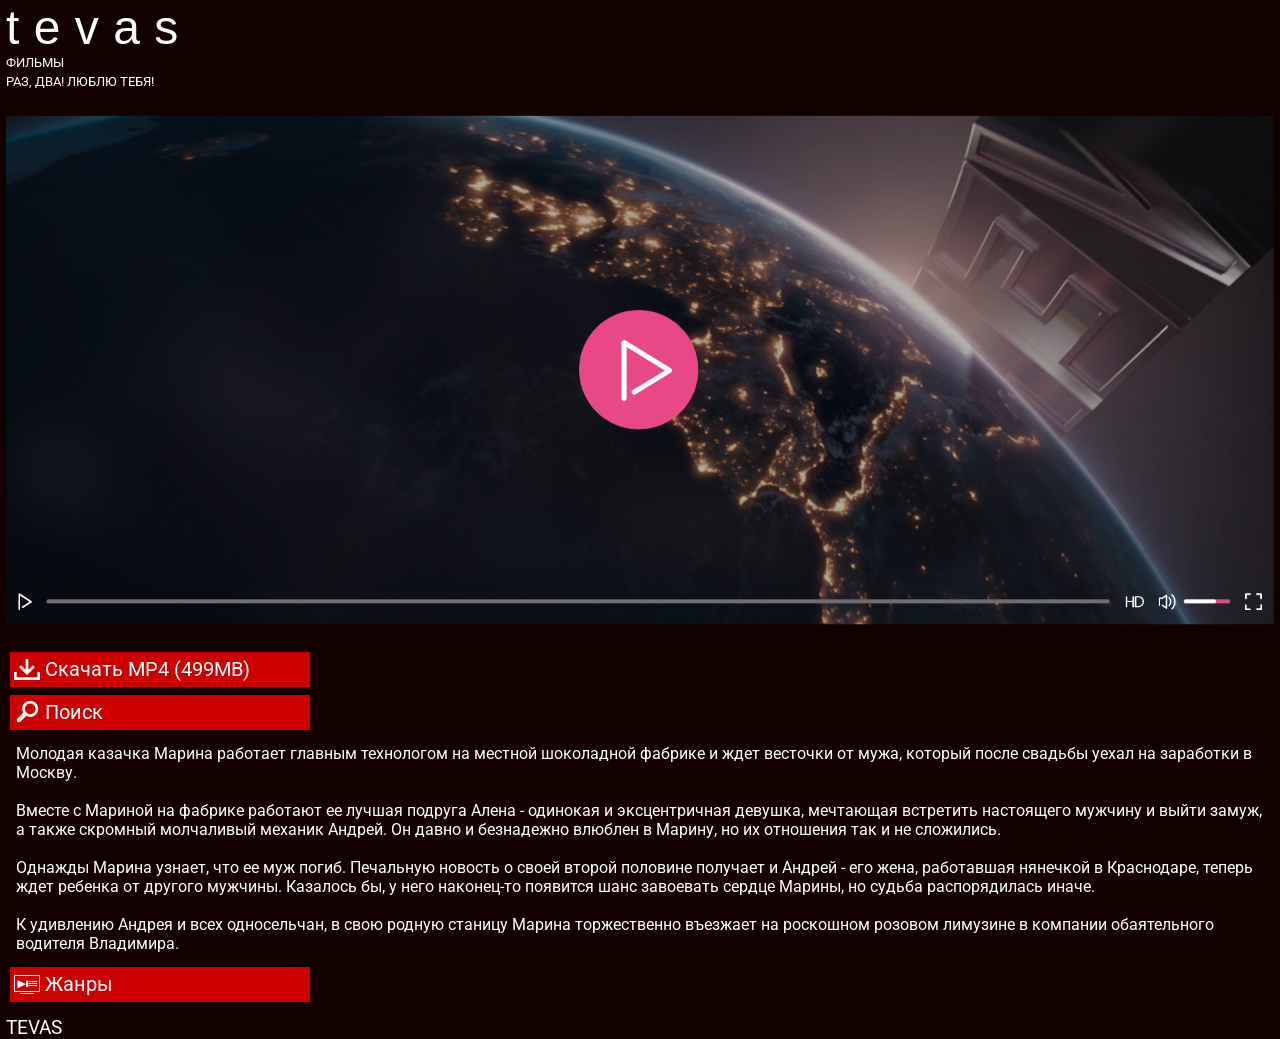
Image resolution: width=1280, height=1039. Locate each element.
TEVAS (99, 27)
